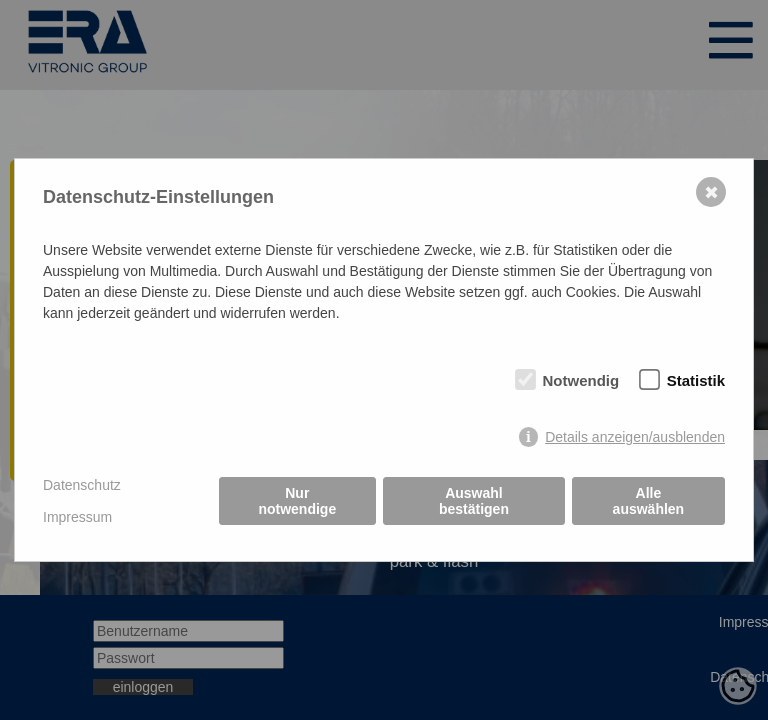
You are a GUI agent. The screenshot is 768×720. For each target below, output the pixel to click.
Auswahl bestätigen (474, 501)
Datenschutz (82, 485)
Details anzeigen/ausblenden (635, 437)
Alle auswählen (649, 501)
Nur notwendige (297, 501)
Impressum (77, 517)
